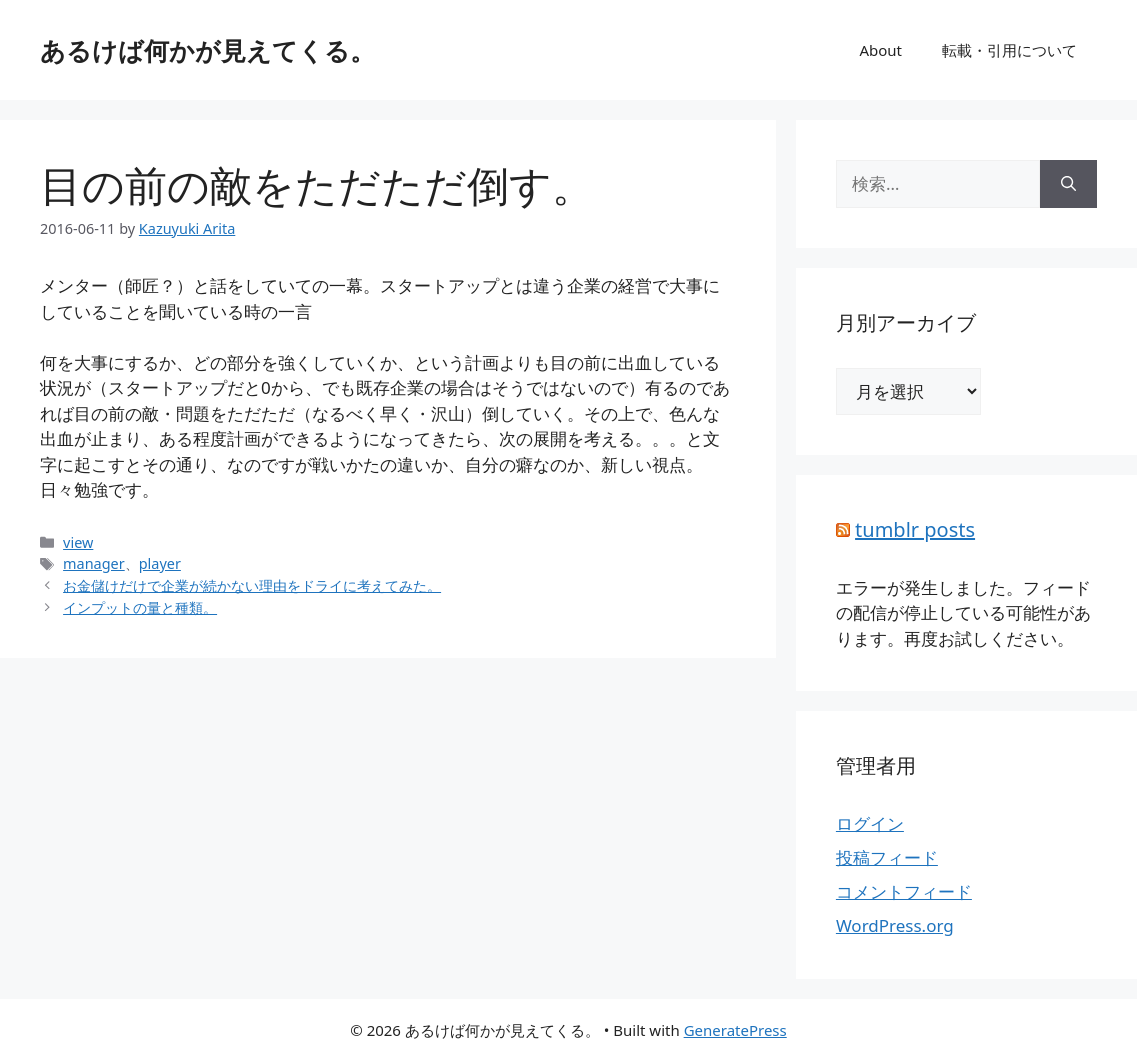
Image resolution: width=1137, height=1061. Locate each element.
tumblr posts (915, 529)
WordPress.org (895, 925)
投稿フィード (887, 857)
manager (94, 563)
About (880, 50)
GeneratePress (735, 1030)
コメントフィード (904, 891)
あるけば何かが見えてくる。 (207, 50)
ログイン (870, 823)
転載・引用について (1009, 50)
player (160, 563)
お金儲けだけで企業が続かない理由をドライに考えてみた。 (252, 585)
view (78, 542)
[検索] (1068, 184)
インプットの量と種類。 (140, 607)
